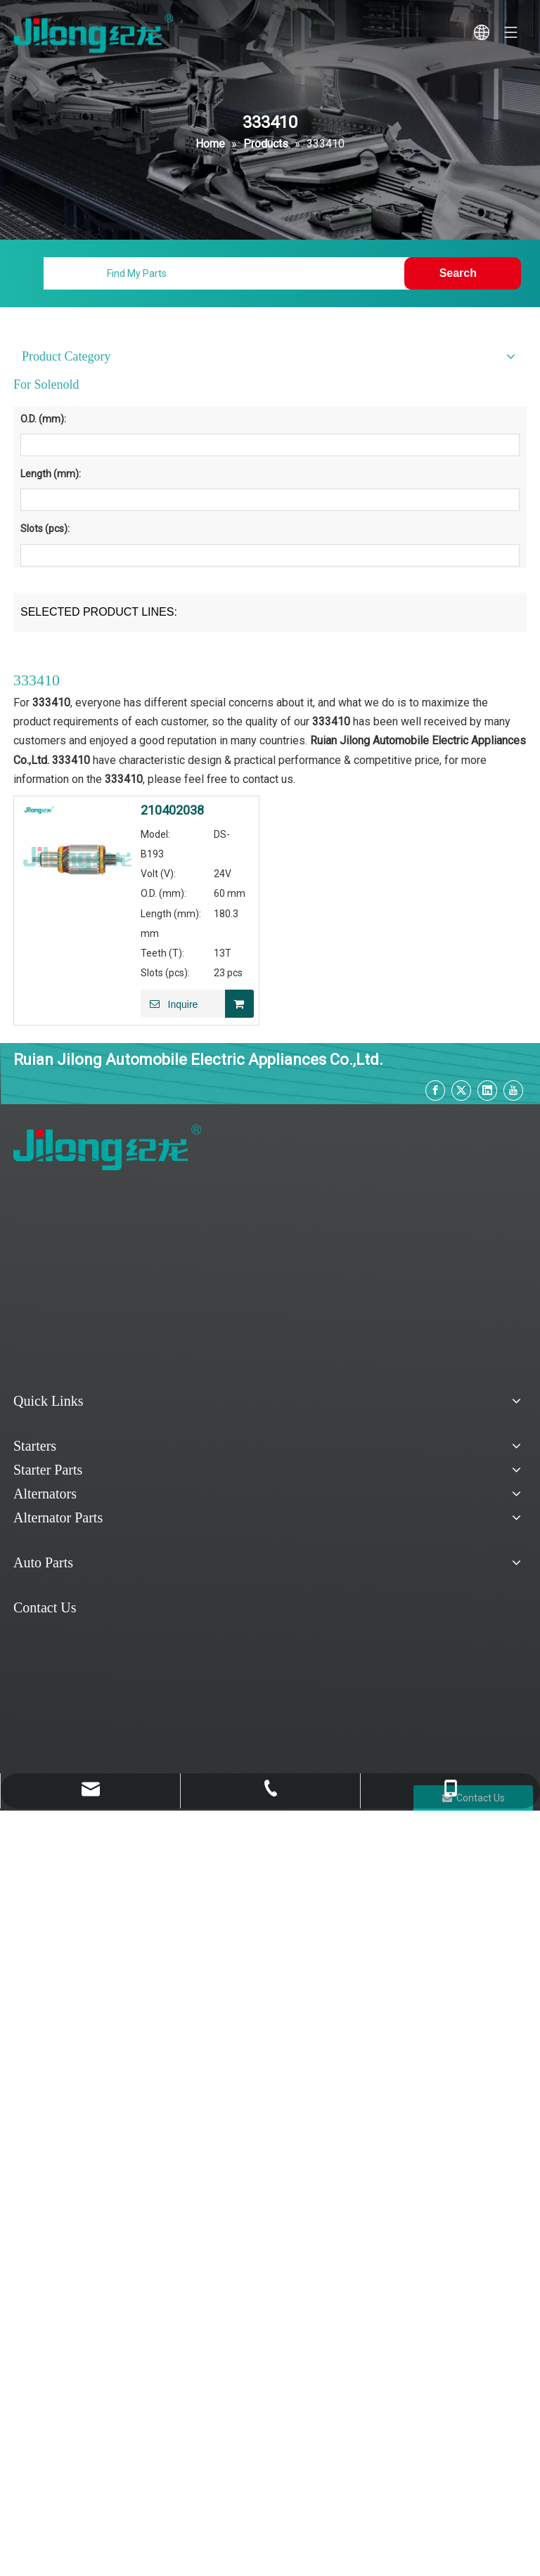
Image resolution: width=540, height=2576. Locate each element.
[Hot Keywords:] (462, 273)
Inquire (169, 1004)
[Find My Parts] (226, 273)
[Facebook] (435, 1090)
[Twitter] (461, 1090)
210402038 (172, 810)
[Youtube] (513, 1090)
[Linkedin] (487, 1090)
